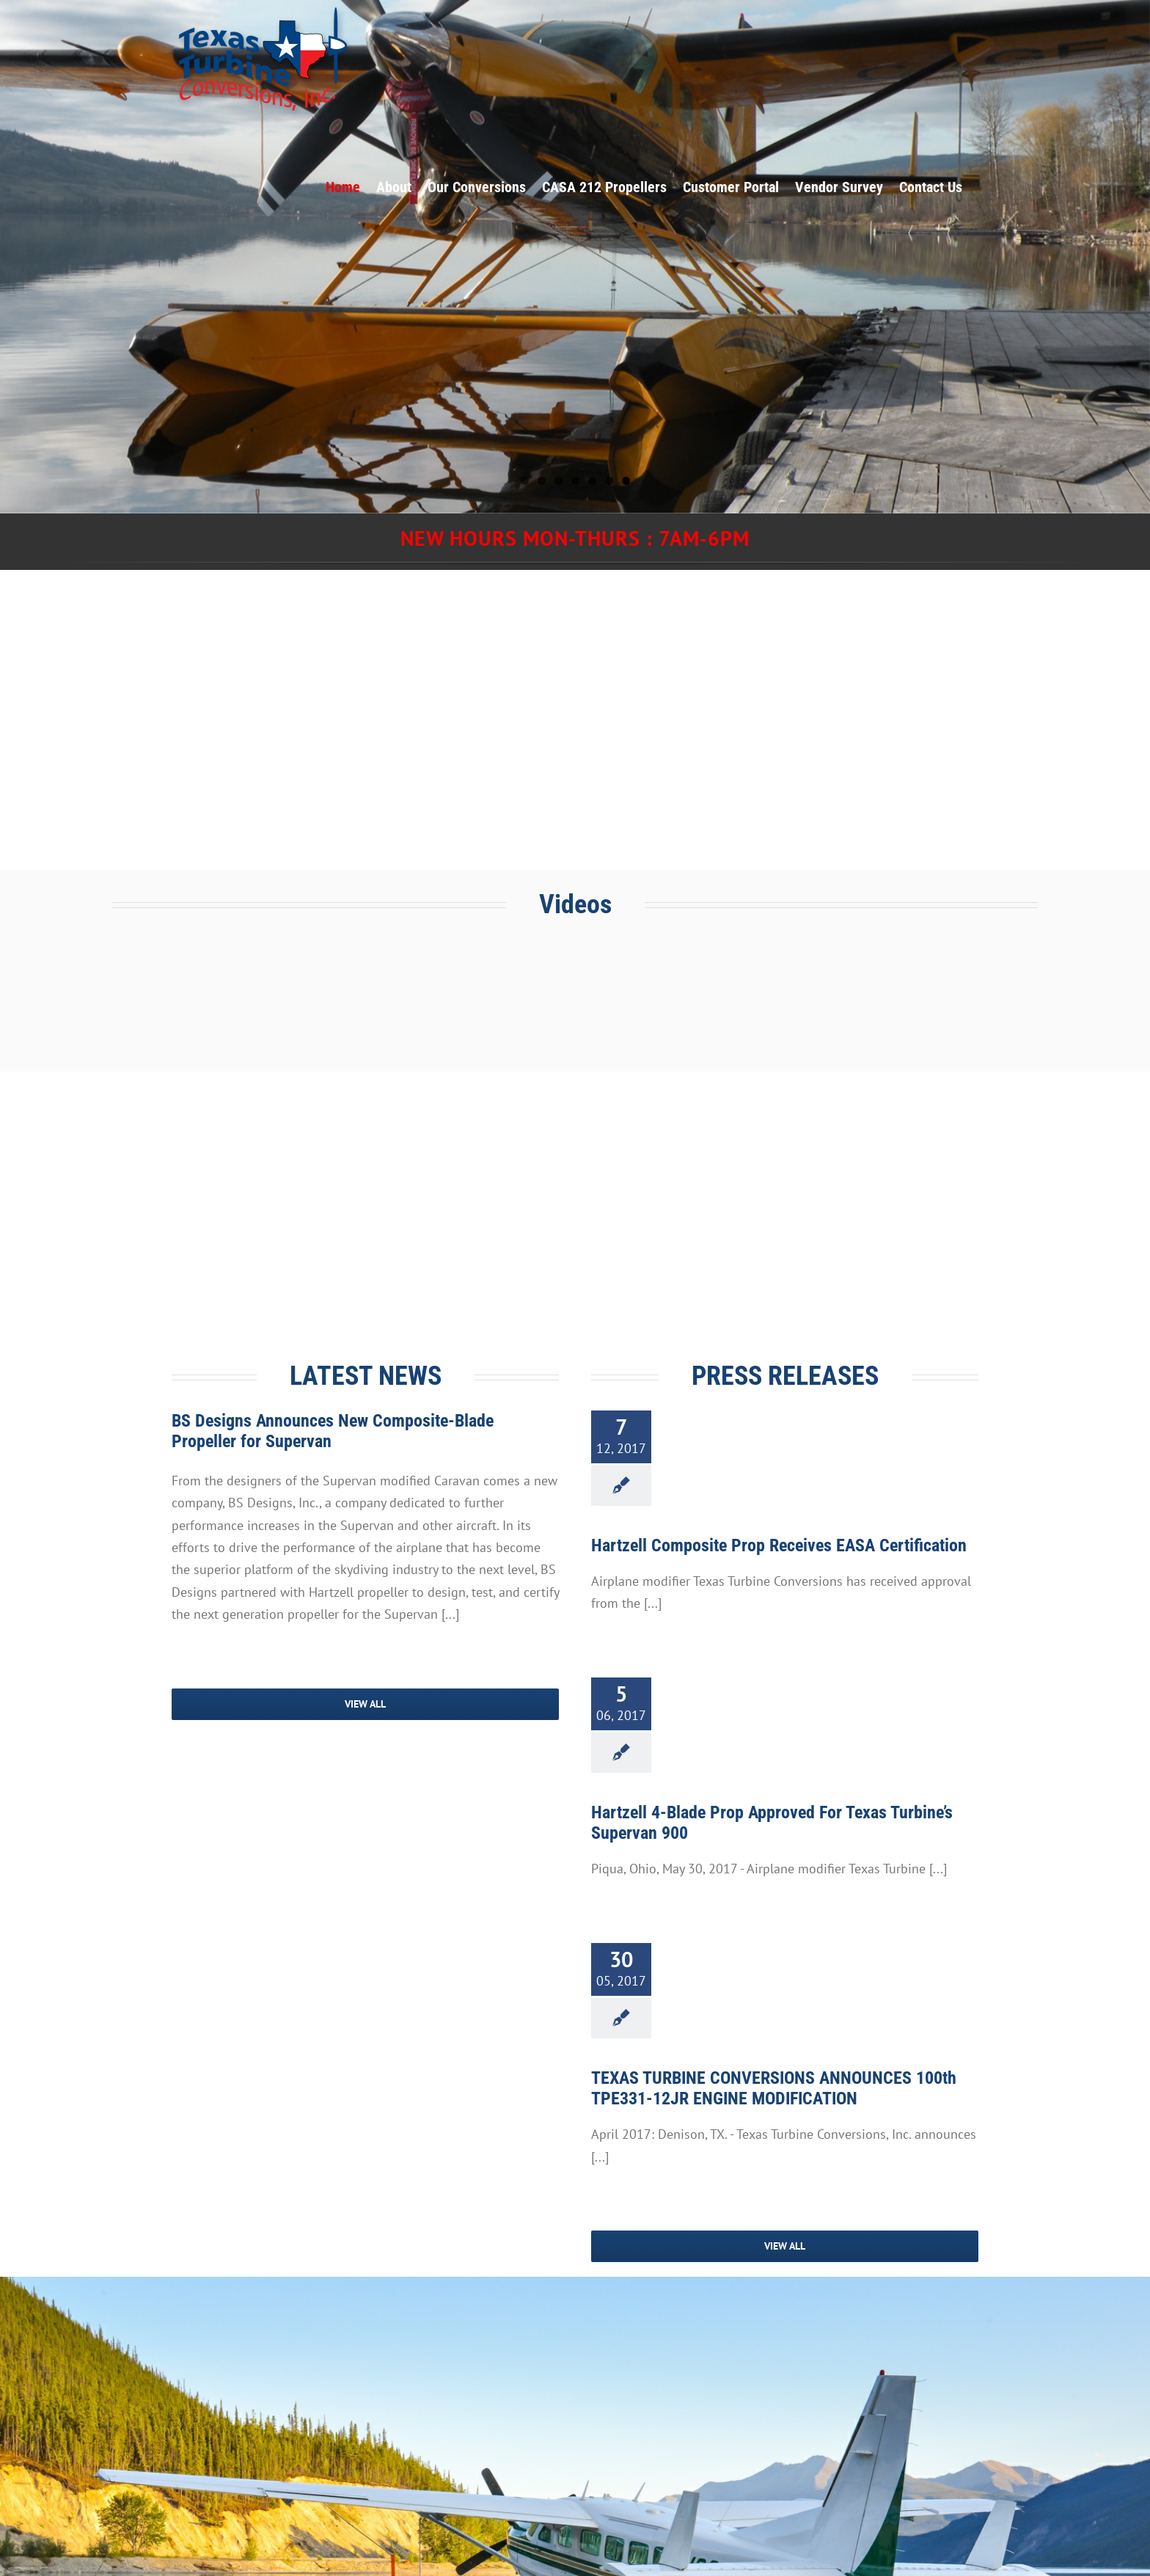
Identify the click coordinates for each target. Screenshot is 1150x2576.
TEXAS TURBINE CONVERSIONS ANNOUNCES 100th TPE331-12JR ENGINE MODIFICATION (773, 2088)
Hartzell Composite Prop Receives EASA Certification (779, 1545)
